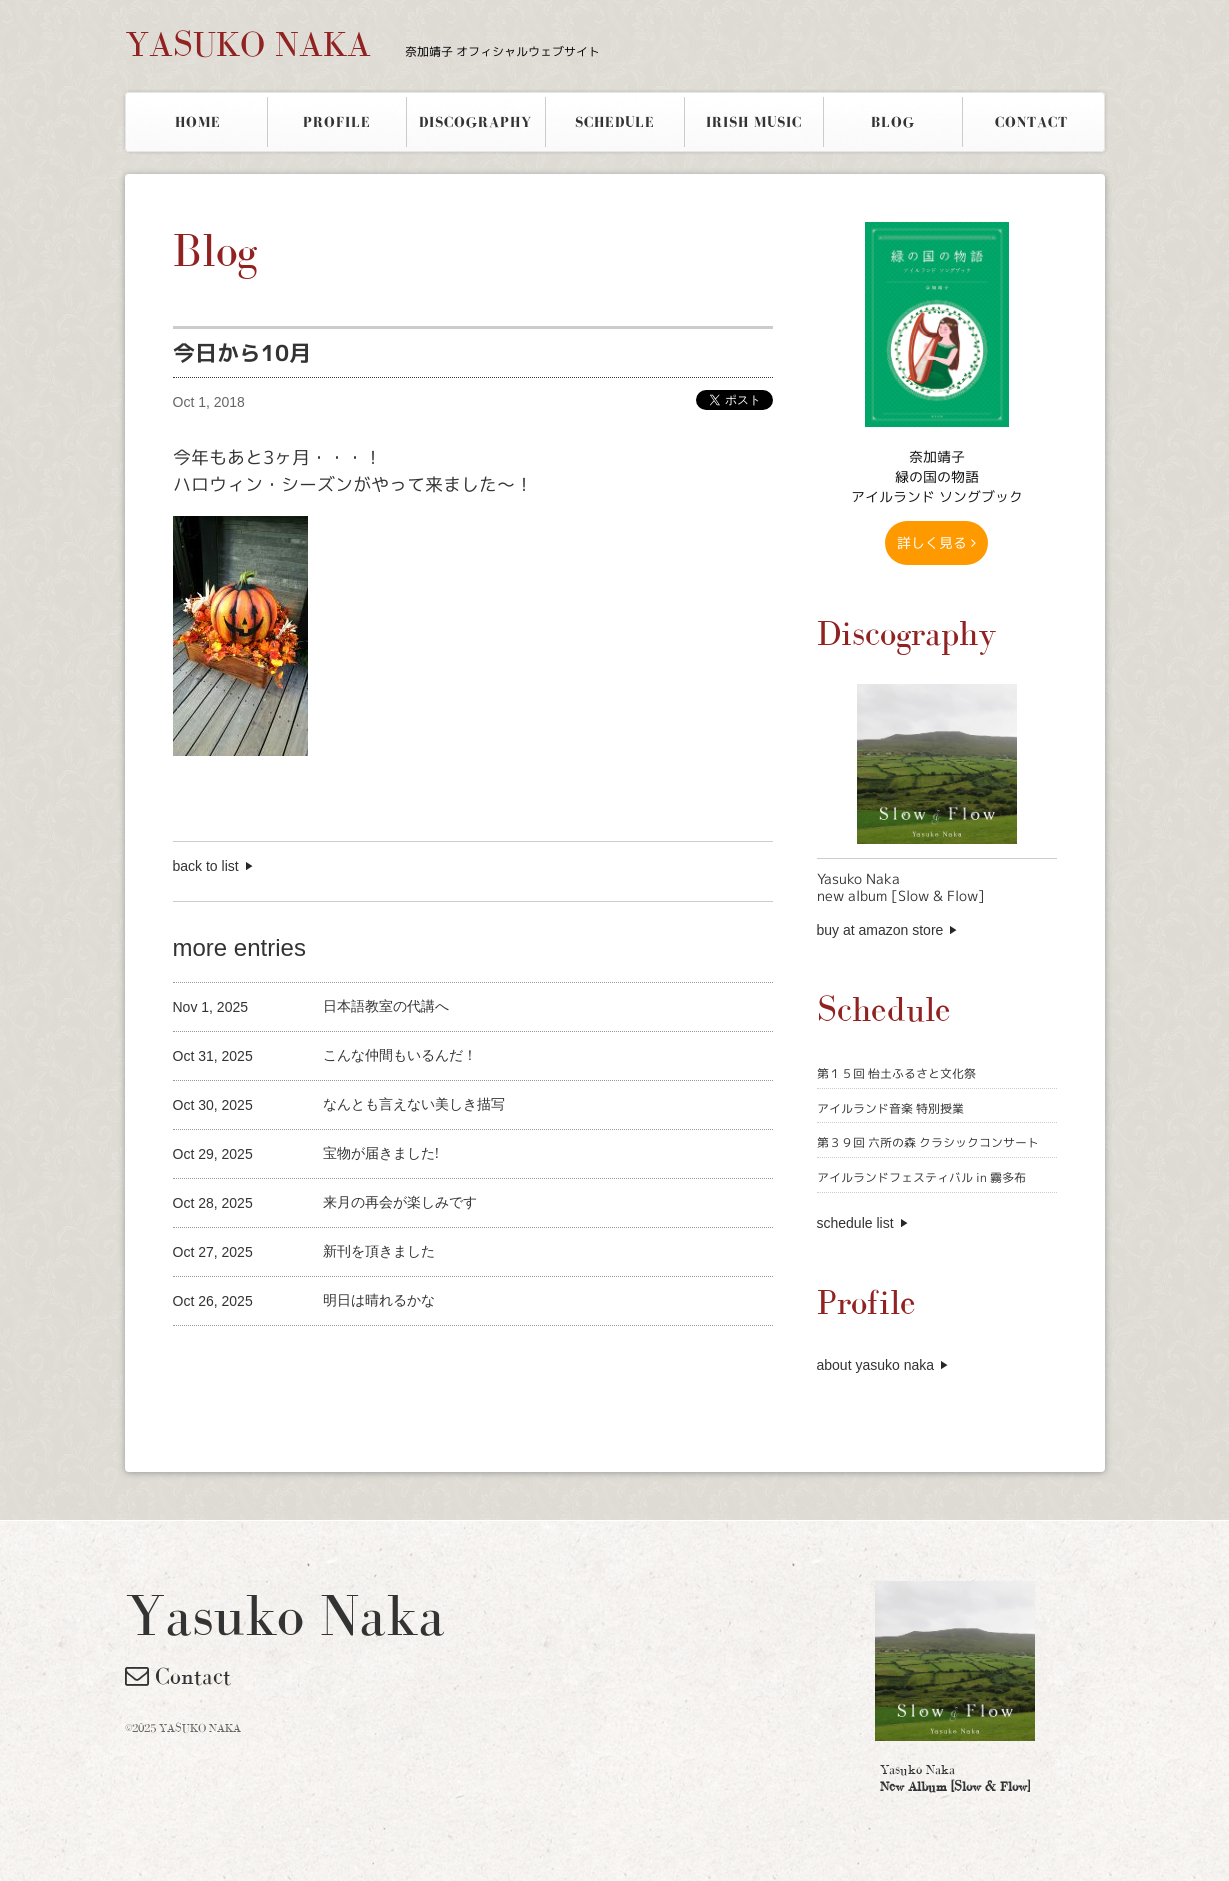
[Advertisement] (407, 1359)
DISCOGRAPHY (475, 122)
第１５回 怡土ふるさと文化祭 (896, 1073)
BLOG (893, 122)
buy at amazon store (880, 930)
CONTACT (1031, 122)
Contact (178, 1676)
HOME (198, 122)
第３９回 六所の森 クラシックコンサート (928, 1142)
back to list (206, 866)
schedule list (855, 1223)
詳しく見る (936, 542)
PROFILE (337, 122)
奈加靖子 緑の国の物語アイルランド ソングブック (937, 476)
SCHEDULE (615, 122)
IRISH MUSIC (754, 122)
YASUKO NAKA (362, 44)
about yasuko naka (876, 1365)
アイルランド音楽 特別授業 (890, 1108)
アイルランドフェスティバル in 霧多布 (921, 1177)
